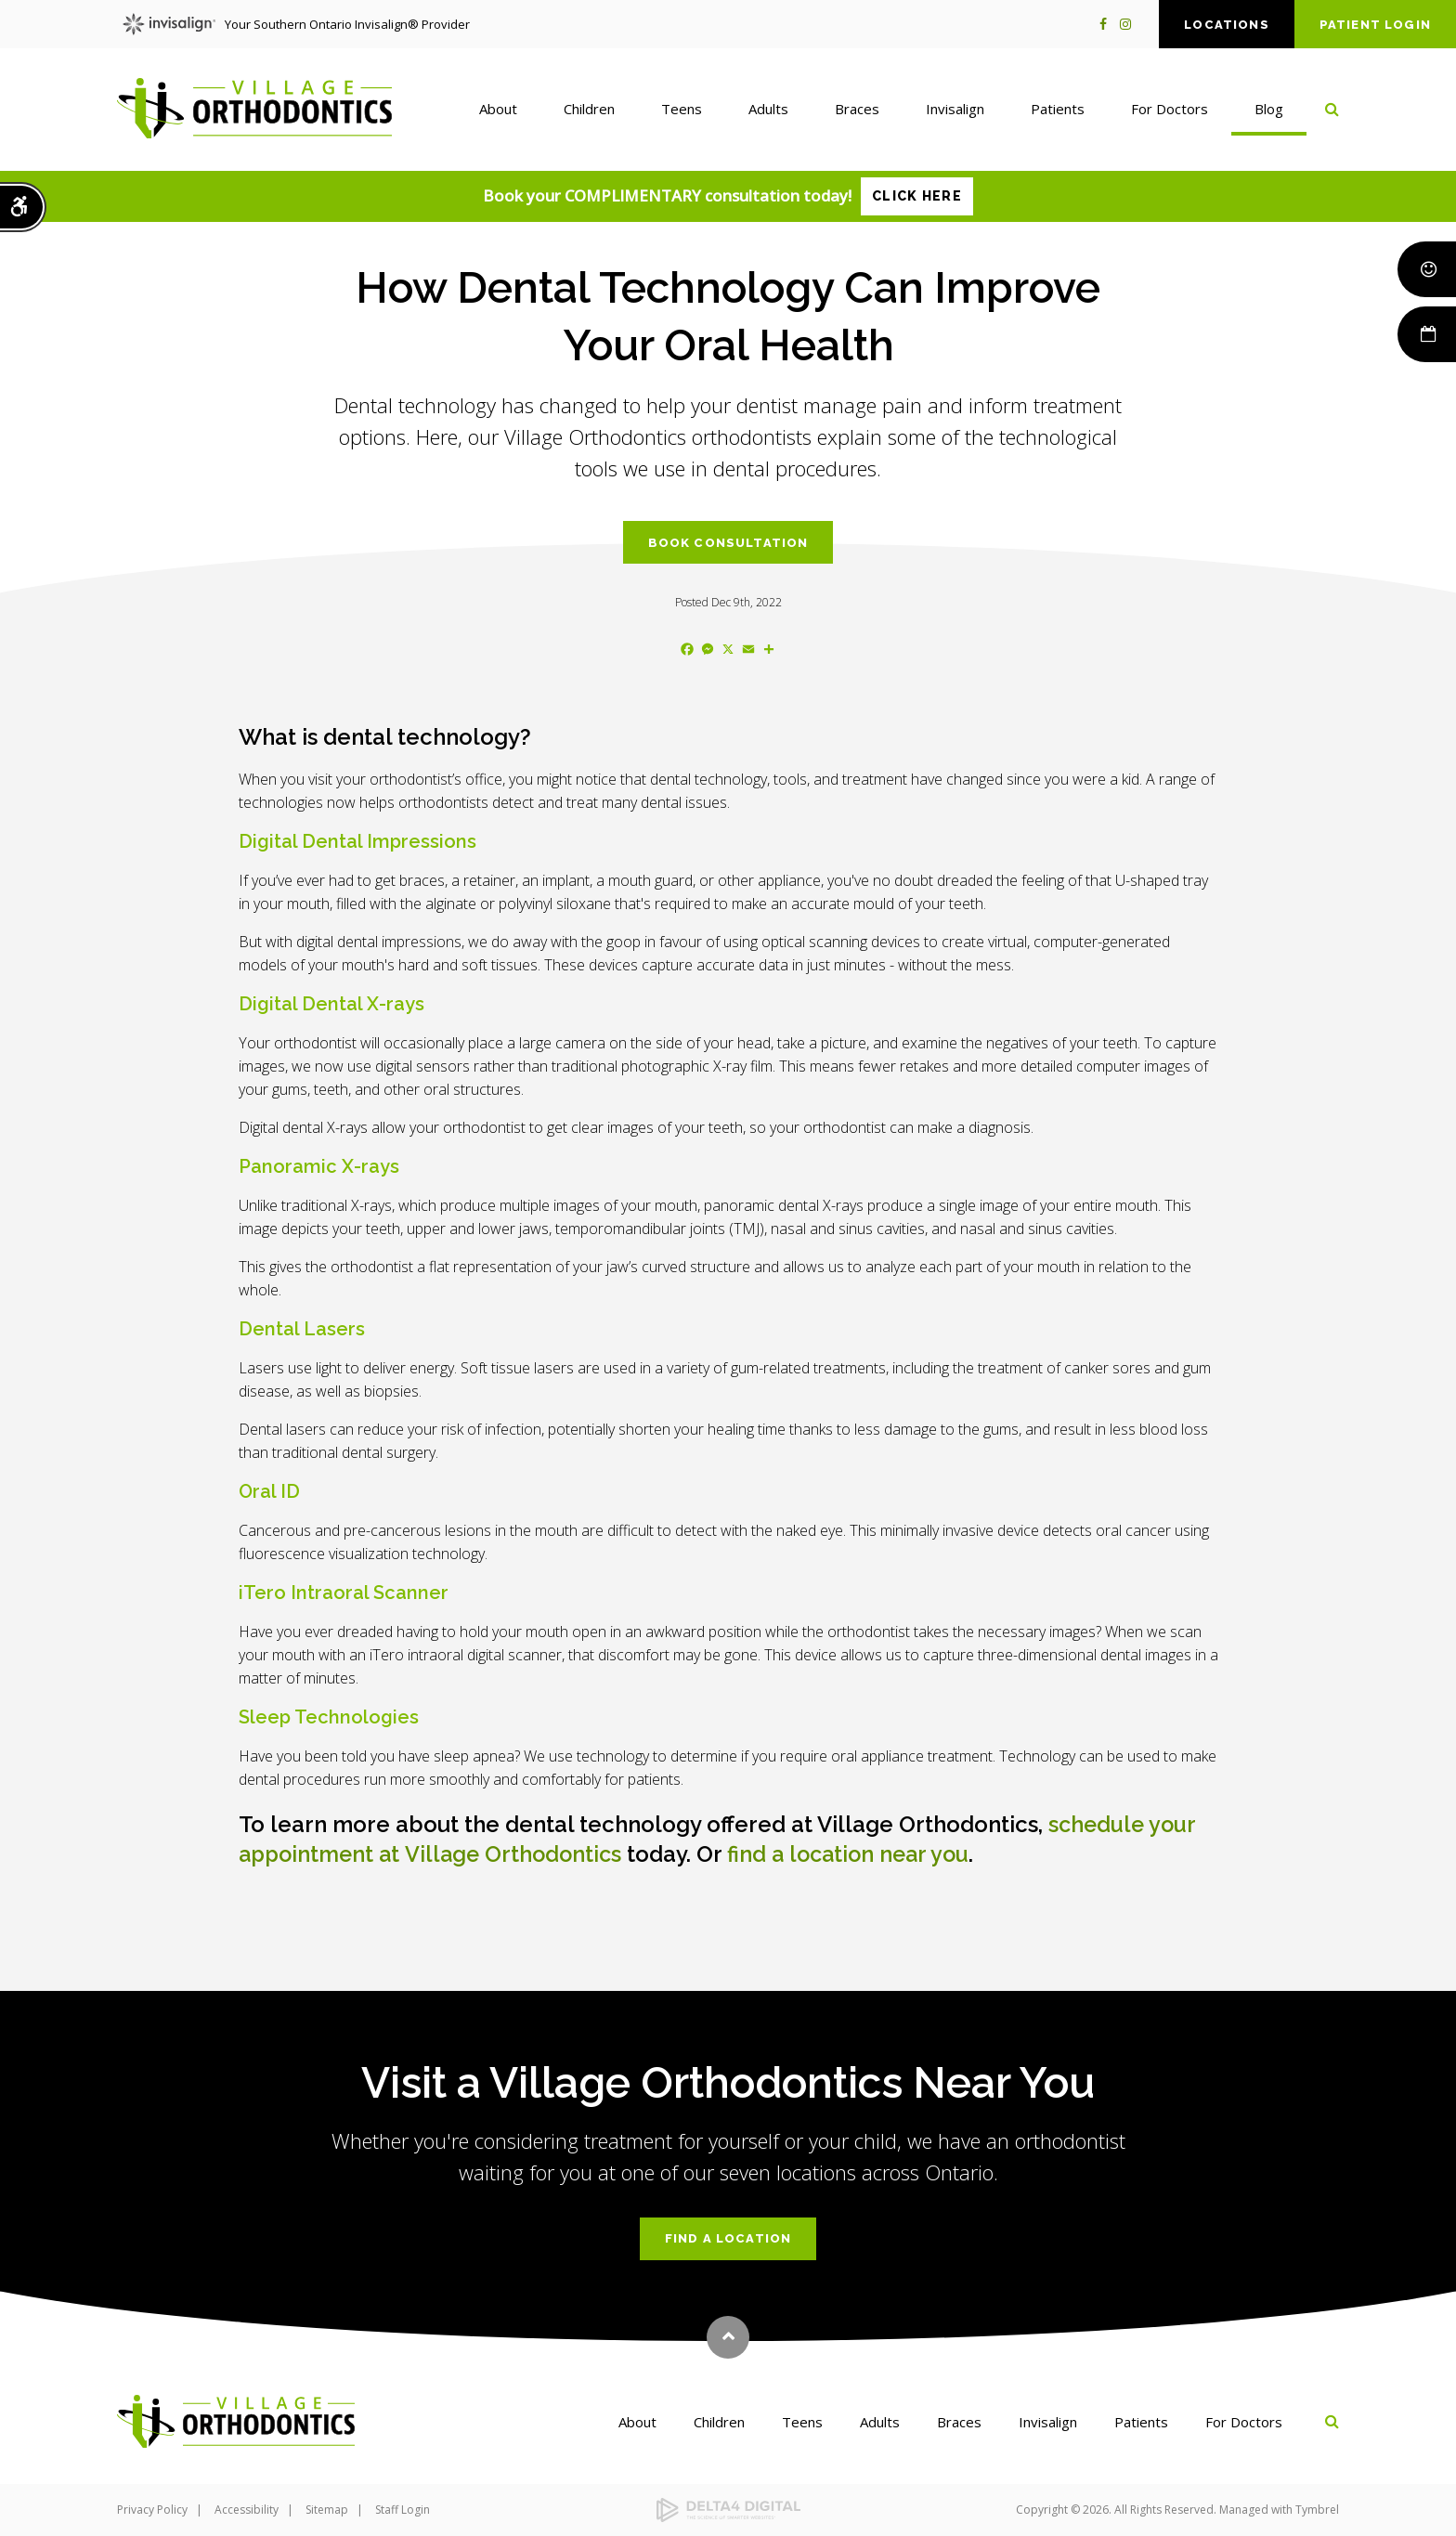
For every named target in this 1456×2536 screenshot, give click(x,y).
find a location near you (861, 1853)
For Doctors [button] (1169, 110)
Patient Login (1375, 25)
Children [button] (589, 110)
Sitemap (327, 2509)
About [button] (498, 110)
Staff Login (402, 2509)
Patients (1141, 2421)
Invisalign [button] (955, 110)
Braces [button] (857, 110)
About (637, 2421)
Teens (802, 2421)
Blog (1268, 110)
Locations (1226, 25)
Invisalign (1048, 2421)
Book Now (1425, 334)
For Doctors (1243, 2421)
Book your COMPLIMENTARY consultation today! (728, 196)
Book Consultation (728, 543)
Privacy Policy (152, 2509)
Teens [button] (681, 110)
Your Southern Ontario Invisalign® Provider (296, 24)
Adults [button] (768, 110)
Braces (959, 2421)
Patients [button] (1058, 110)
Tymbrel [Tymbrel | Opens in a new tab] (1317, 2509)
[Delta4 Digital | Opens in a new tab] (728, 2510)
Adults (880, 2421)
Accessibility (246, 2509)
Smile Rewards (1425, 269)
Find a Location (728, 2238)
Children (719, 2421)
